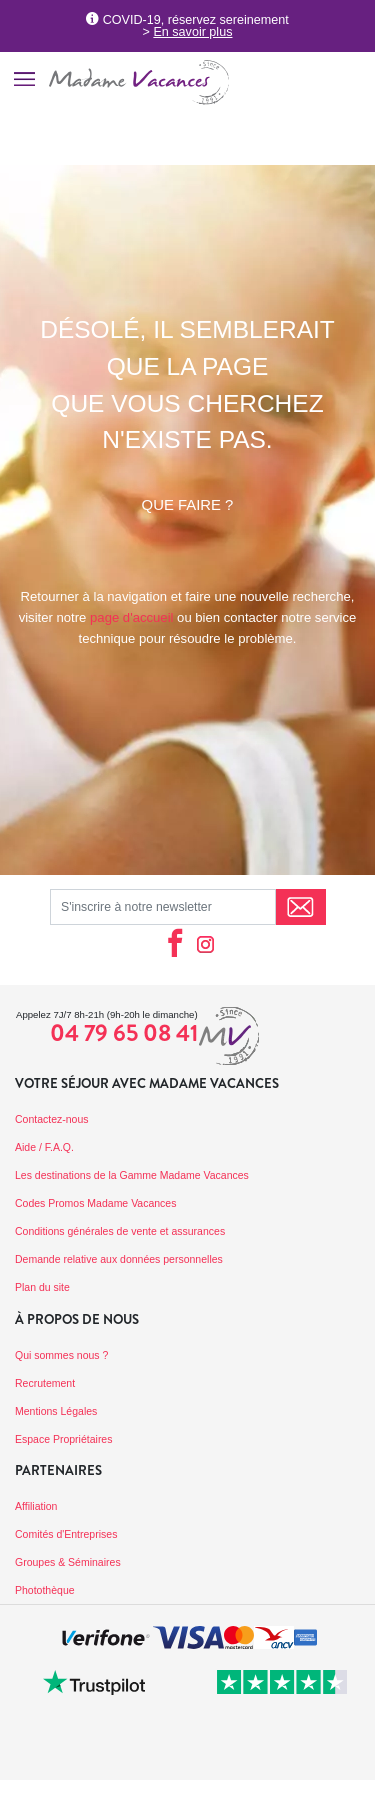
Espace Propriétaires (63, 1439)
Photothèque (45, 1590)
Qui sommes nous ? (61, 1355)
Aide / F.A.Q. (44, 1147)
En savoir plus (192, 32)
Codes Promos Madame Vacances (95, 1203)
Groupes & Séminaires (68, 1562)
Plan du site (42, 1287)
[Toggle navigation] (24, 78)
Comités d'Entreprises (66, 1534)
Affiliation (36, 1506)
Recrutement (45, 1383)
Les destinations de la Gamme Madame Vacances (132, 1175)
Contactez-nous (52, 1119)
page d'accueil (131, 617)
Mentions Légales (56, 1411)
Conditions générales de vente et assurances (120, 1231)
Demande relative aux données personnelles (119, 1259)
